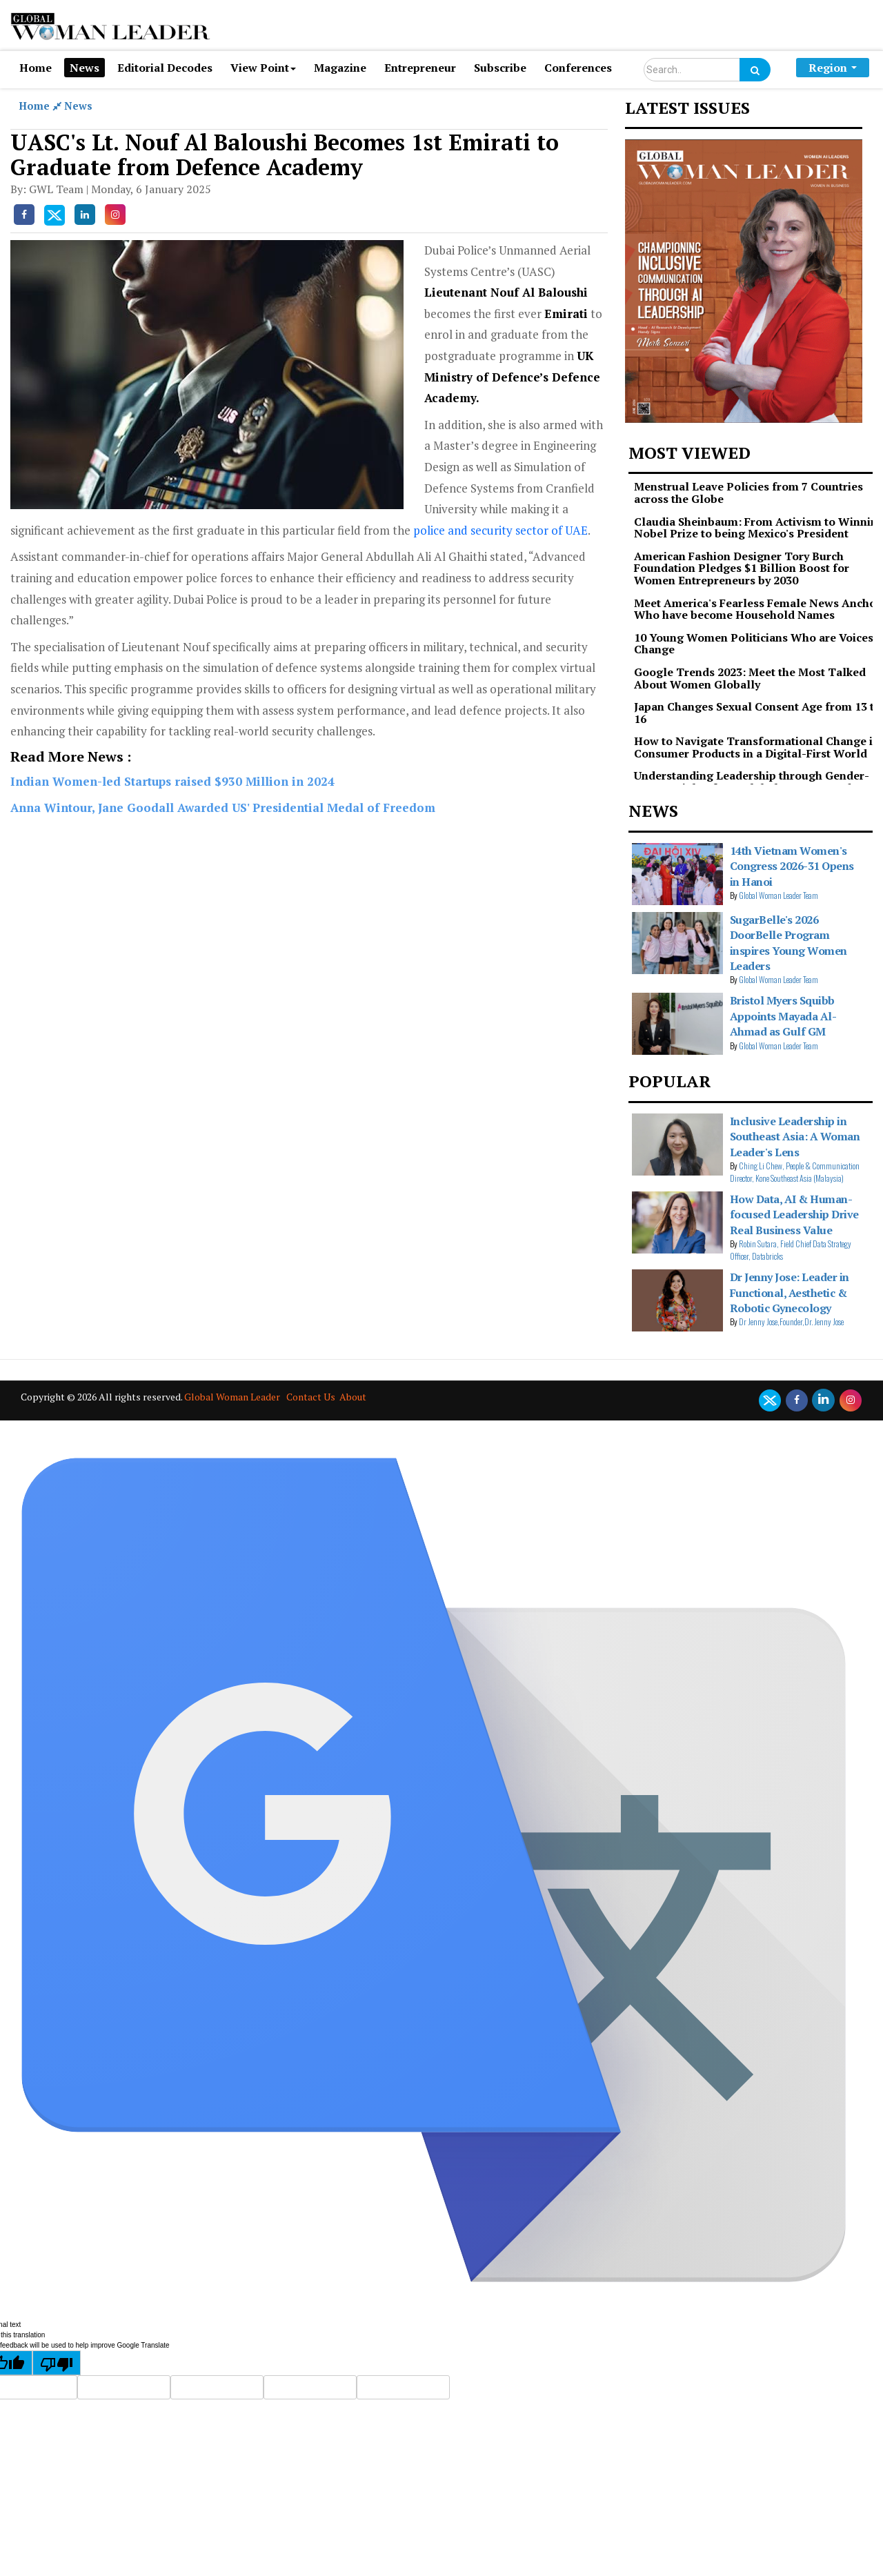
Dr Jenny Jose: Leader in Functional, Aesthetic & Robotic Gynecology (789, 1292)
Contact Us (310, 1396)
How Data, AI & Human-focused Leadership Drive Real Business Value (794, 1214)
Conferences (578, 67)
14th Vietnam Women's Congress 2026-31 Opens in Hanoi (792, 866)
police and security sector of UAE (500, 530)
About (352, 1396)
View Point (263, 67)
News (84, 67)
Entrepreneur (420, 67)
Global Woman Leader (232, 1396)
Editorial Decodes (164, 67)
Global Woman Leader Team (778, 895)
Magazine (340, 67)
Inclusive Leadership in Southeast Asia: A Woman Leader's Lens (795, 1136)
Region (832, 67)
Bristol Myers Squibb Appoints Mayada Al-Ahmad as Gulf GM (783, 1016)
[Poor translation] (56, 2362)
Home (35, 67)
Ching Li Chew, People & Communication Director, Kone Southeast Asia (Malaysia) (795, 1172)
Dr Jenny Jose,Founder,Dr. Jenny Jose (791, 1321)
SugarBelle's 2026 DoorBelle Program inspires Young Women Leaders (788, 942)
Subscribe (500, 67)
